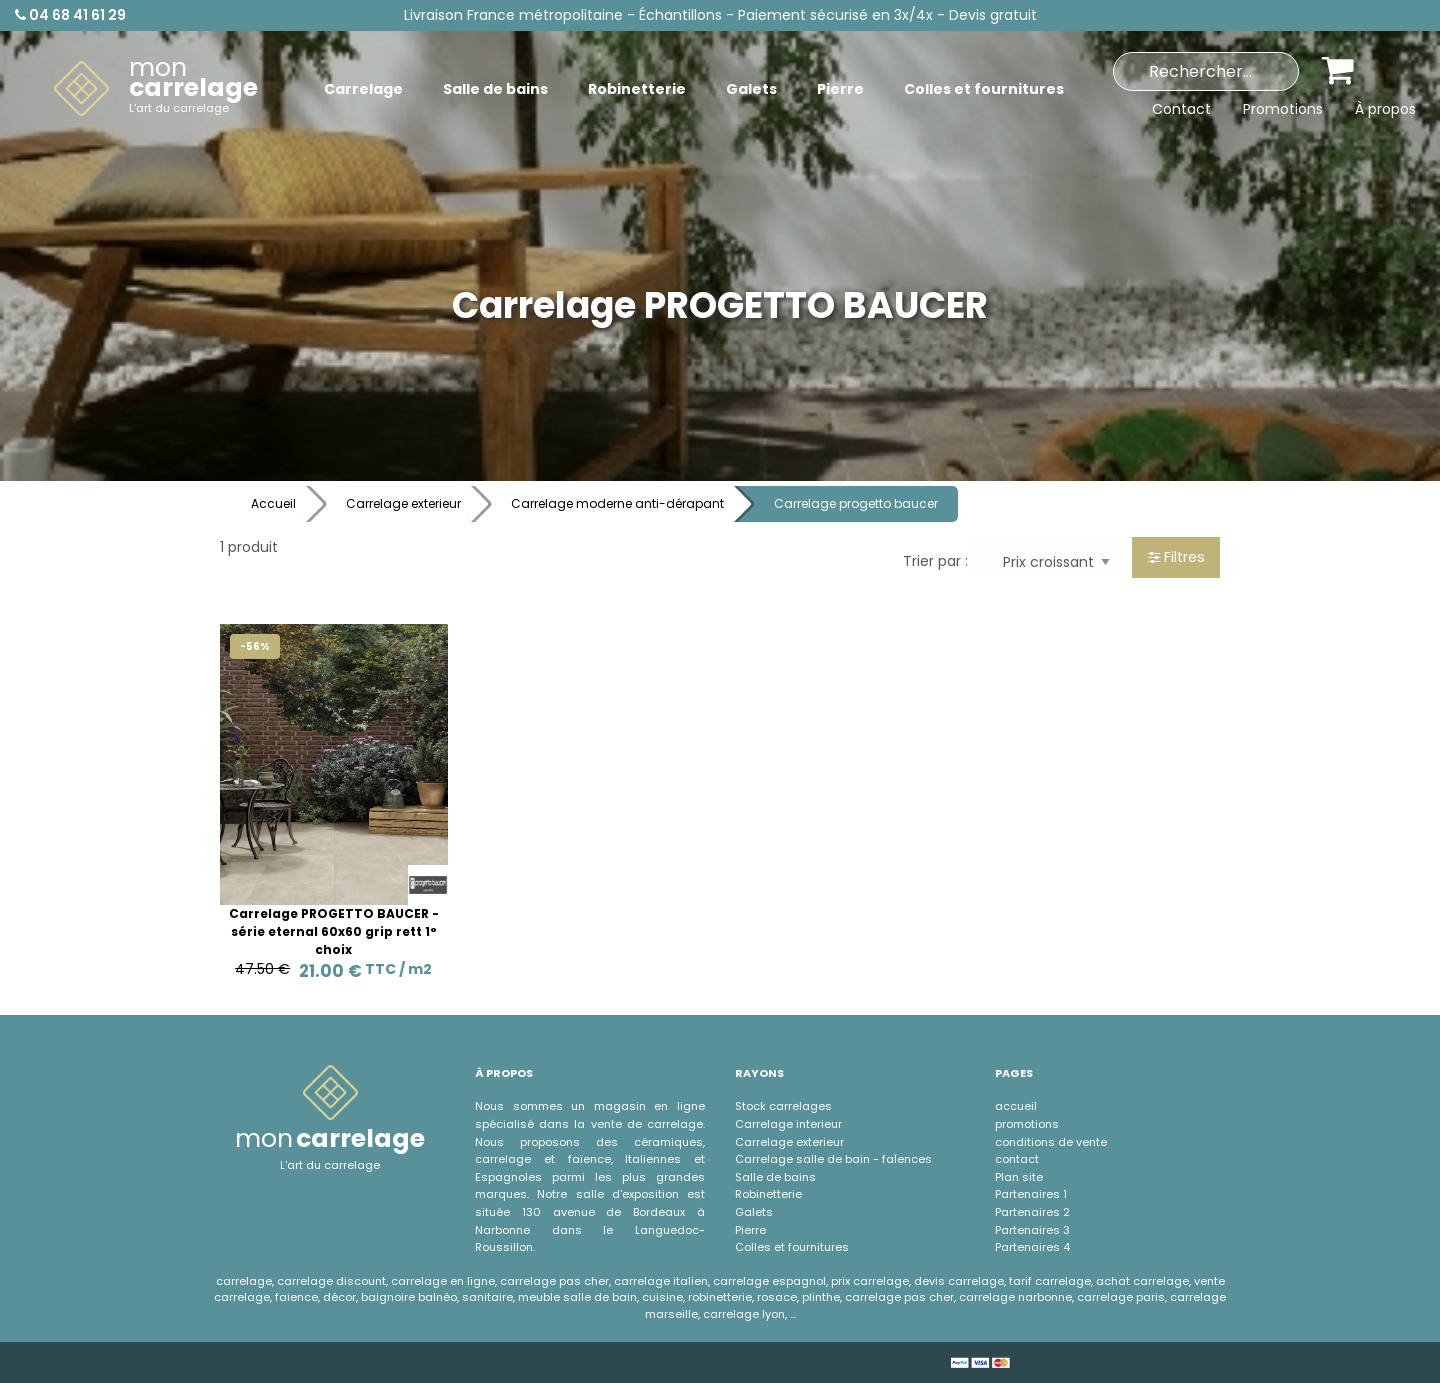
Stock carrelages (783, 1106)
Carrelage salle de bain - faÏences (833, 1159)
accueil (1016, 1106)
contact (1017, 1159)
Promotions (1283, 109)
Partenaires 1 (1031, 1194)
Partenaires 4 (1032, 1247)
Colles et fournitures (792, 1247)
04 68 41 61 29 (70, 15)
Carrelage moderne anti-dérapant (617, 503)
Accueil (273, 503)
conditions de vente (1051, 1142)
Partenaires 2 (1032, 1212)
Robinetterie (768, 1194)
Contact (1181, 109)
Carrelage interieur (788, 1124)
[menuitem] (156, 89)
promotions (1027, 1124)
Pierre (750, 1230)
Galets (754, 1212)
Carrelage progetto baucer (856, 503)
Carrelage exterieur (403, 503)
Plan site (1019, 1177)
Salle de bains (775, 1177)
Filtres (1176, 557)
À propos (1385, 109)
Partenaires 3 (1032, 1230)
